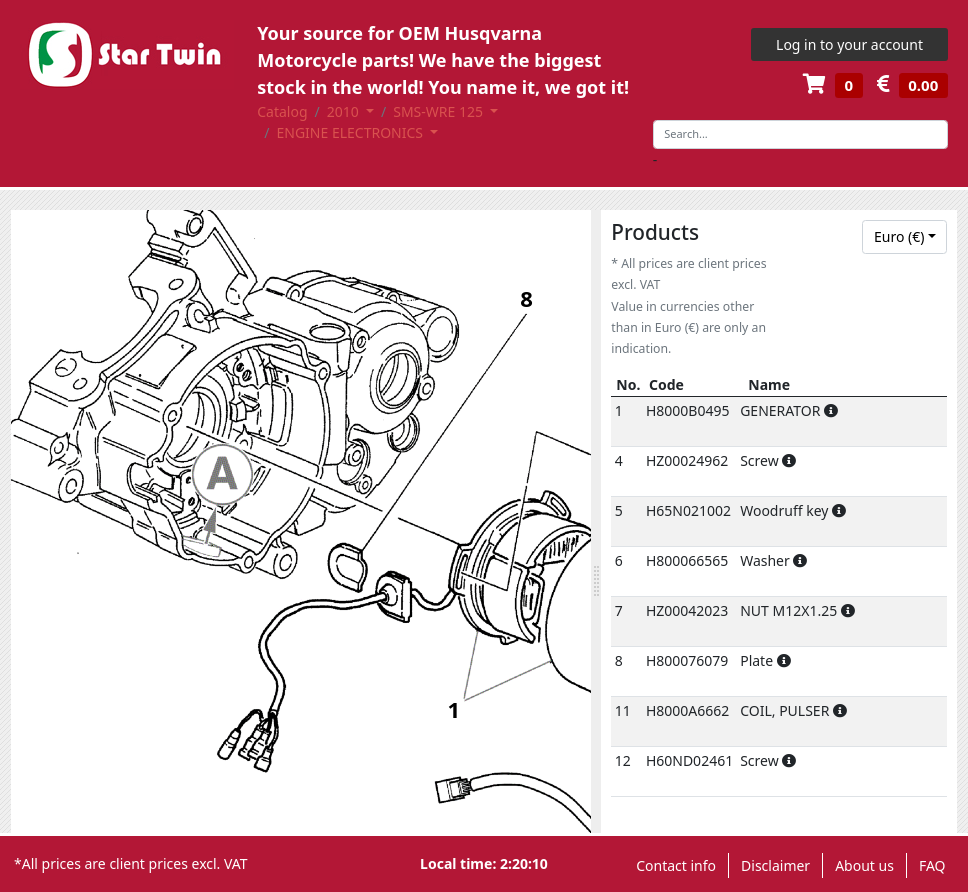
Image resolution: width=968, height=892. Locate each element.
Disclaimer (775, 865)
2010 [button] (345, 111)
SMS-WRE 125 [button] (439, 111)
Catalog (282, 111)
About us (864, 865)
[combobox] (904, 237)
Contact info (676, 865)
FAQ (932, 865)
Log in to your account (849, 44)
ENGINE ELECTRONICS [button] (351, 132)
